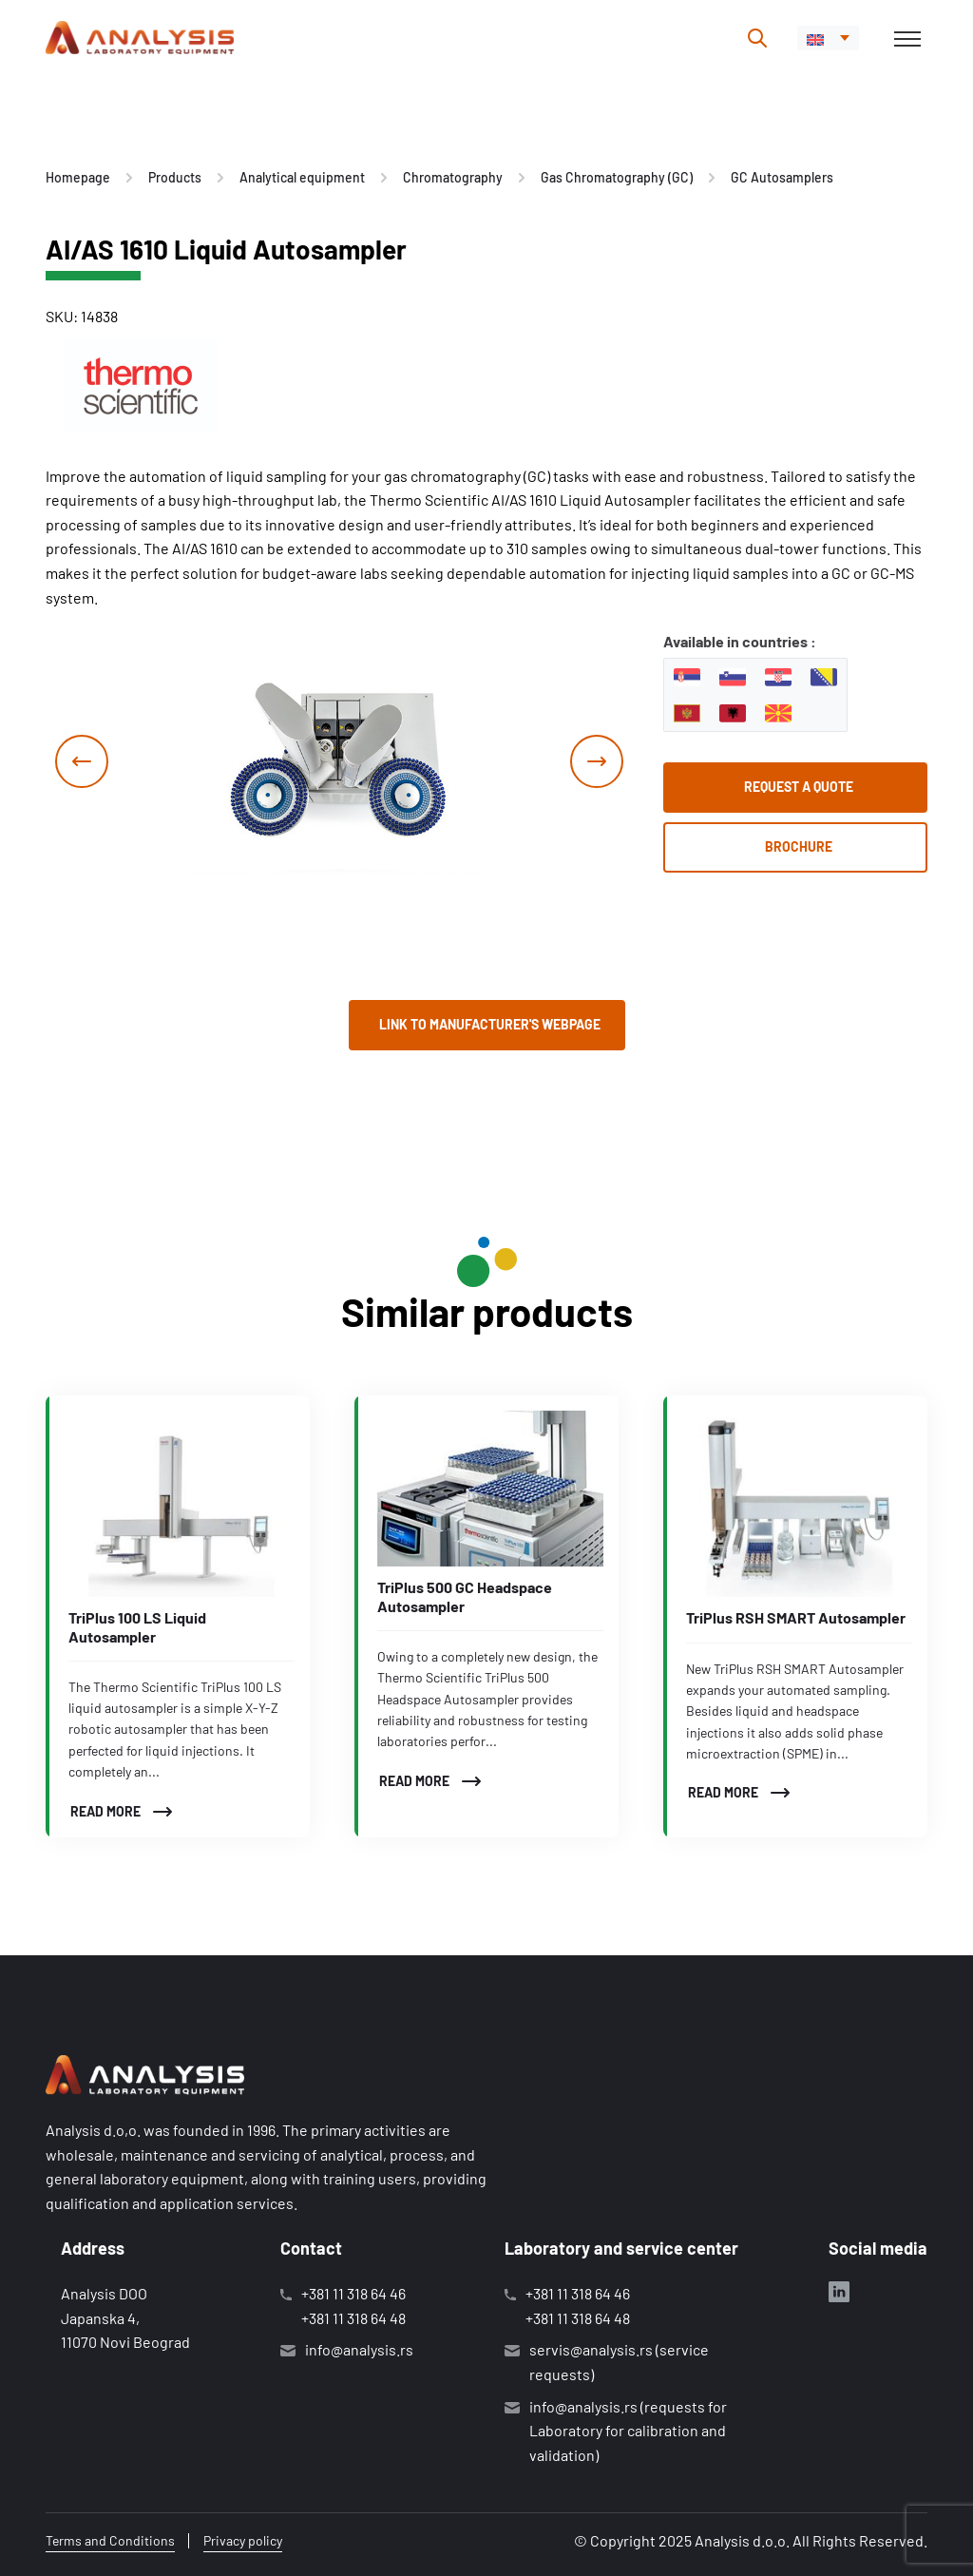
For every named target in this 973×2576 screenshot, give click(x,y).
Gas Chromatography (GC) (617, 177)
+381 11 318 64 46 (353, 2293)
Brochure (798, 846)
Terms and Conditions (110, 2540)
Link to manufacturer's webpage (490, 1024)
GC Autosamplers (782, 177)
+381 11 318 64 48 (353, 2318)
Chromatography (453, 177)
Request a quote (798, 787)
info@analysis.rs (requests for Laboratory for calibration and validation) (628, 2430)
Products (174, 177)
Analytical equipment (302, 177)
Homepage (78, 177)
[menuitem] (828, 38)
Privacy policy (242, 2540)
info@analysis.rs (359, 2349)
